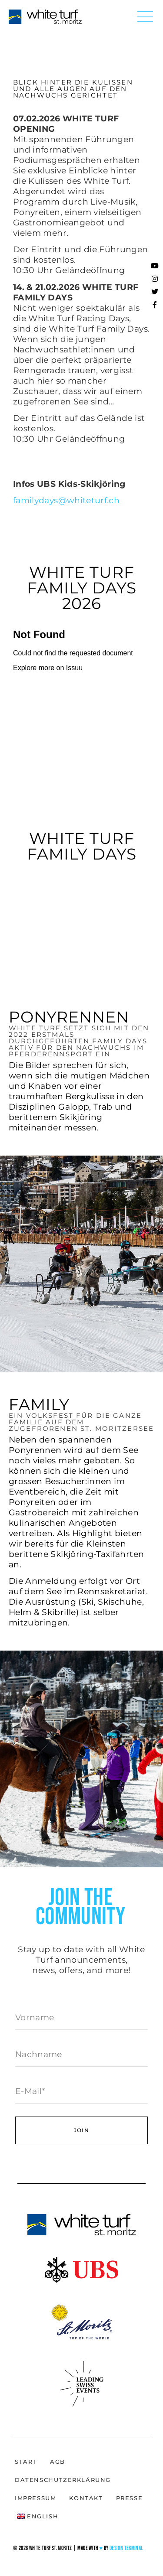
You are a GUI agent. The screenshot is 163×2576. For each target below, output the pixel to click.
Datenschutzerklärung (63, 2479)
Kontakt (86, 2498)
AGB (57, 2461)
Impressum (35, 2498)
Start (26, 2461)
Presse (129, 2498)
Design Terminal (126, 2548)
